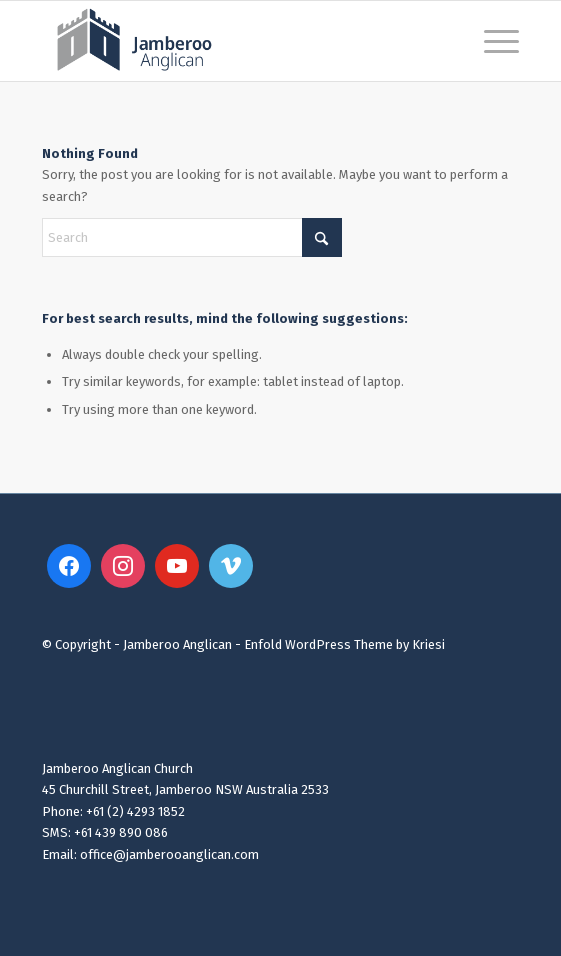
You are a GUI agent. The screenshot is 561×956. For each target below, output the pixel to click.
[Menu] (491, 41)
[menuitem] (491, 41)
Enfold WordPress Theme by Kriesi (344, 644)
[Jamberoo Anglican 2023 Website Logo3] (232, 41)
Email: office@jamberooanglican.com (150, 854)
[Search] (192, 237)
